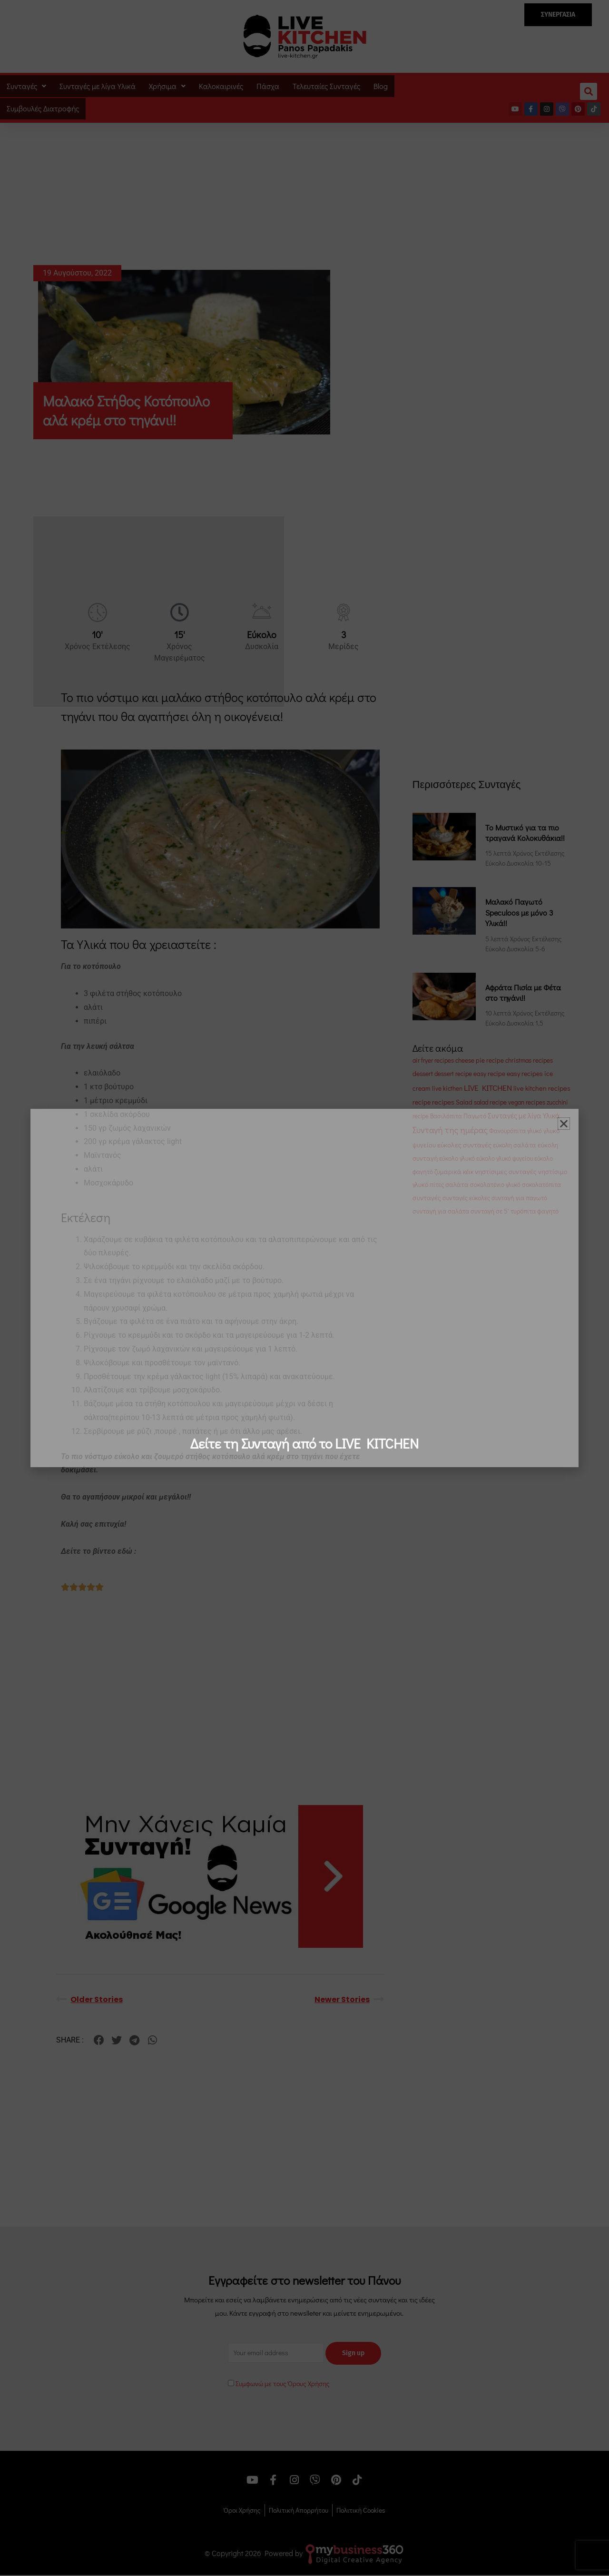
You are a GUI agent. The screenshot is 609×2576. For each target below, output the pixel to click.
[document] (304, 1288)
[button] (564, 1123)
